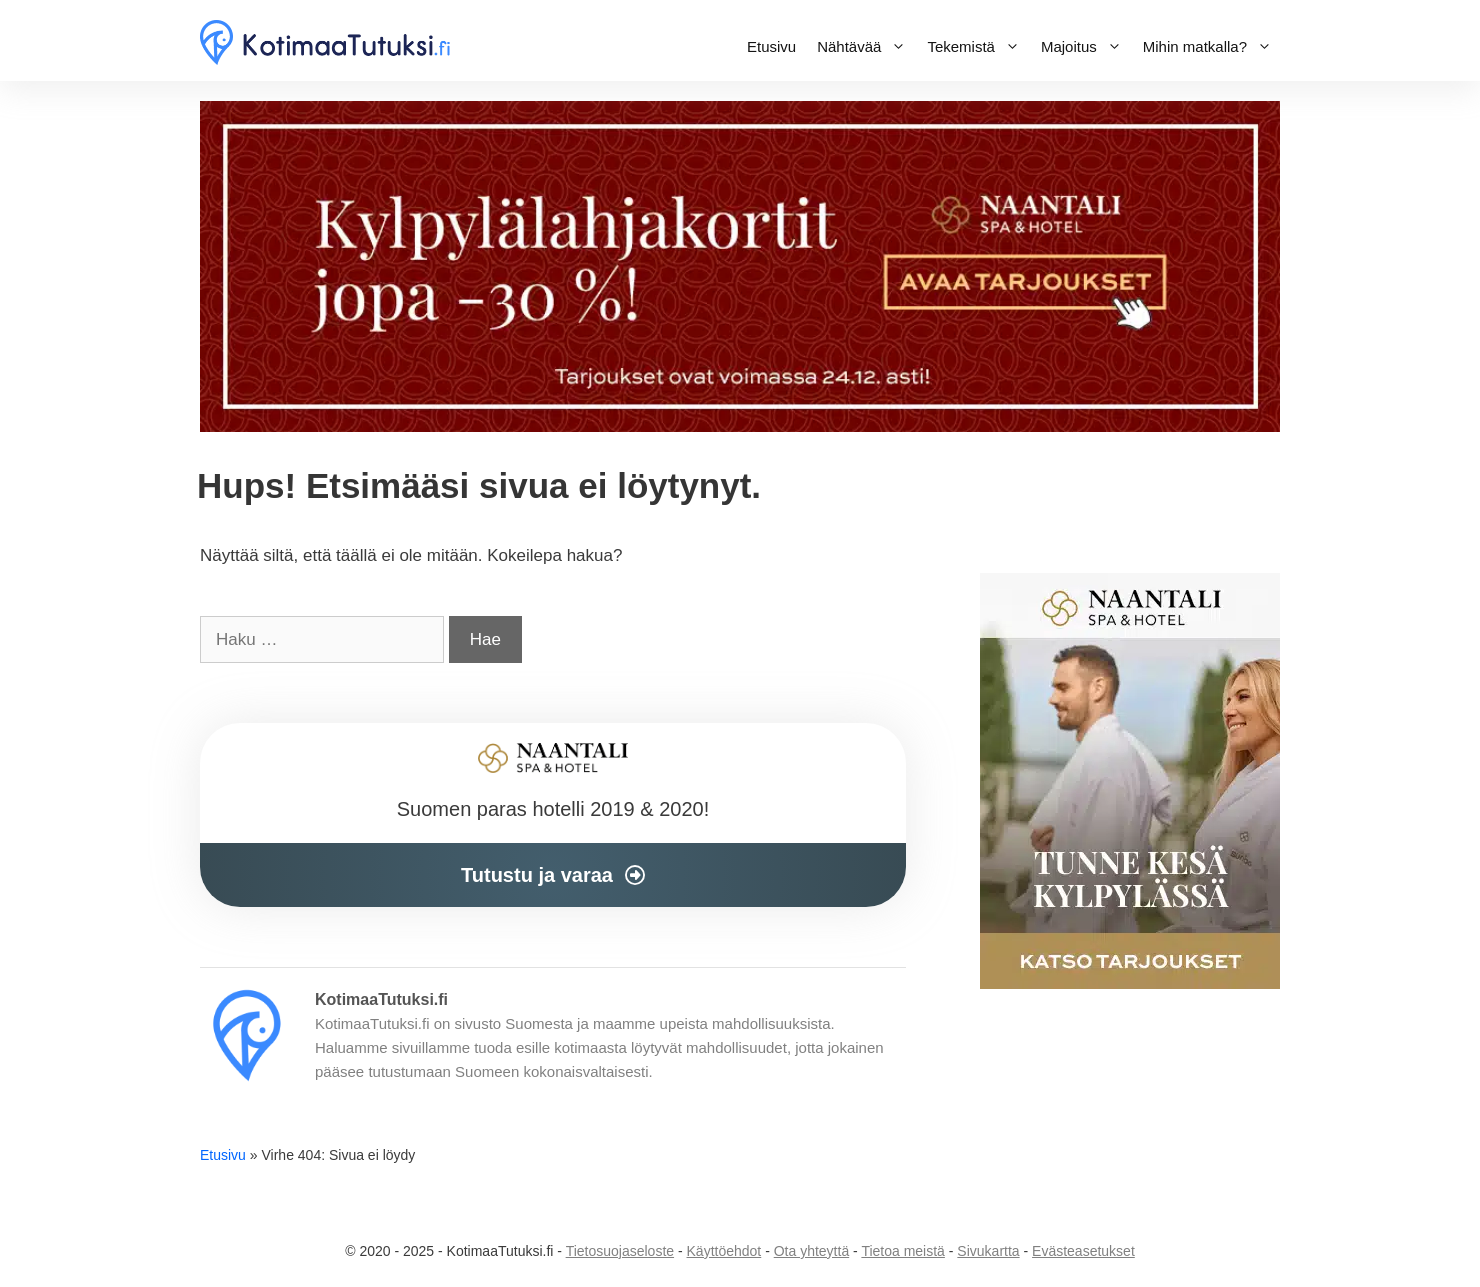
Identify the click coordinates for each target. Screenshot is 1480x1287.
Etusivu (771, 46)
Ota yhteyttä (811, 1251)
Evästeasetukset (1083, 1251)
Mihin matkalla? (1211, 46)
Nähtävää (865, 46)
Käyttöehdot (724, 1251)
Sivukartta (988, 1251)
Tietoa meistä (903, 1251)
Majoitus (1085, 46)
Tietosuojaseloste (620, 1251)
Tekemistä (977, 46)
